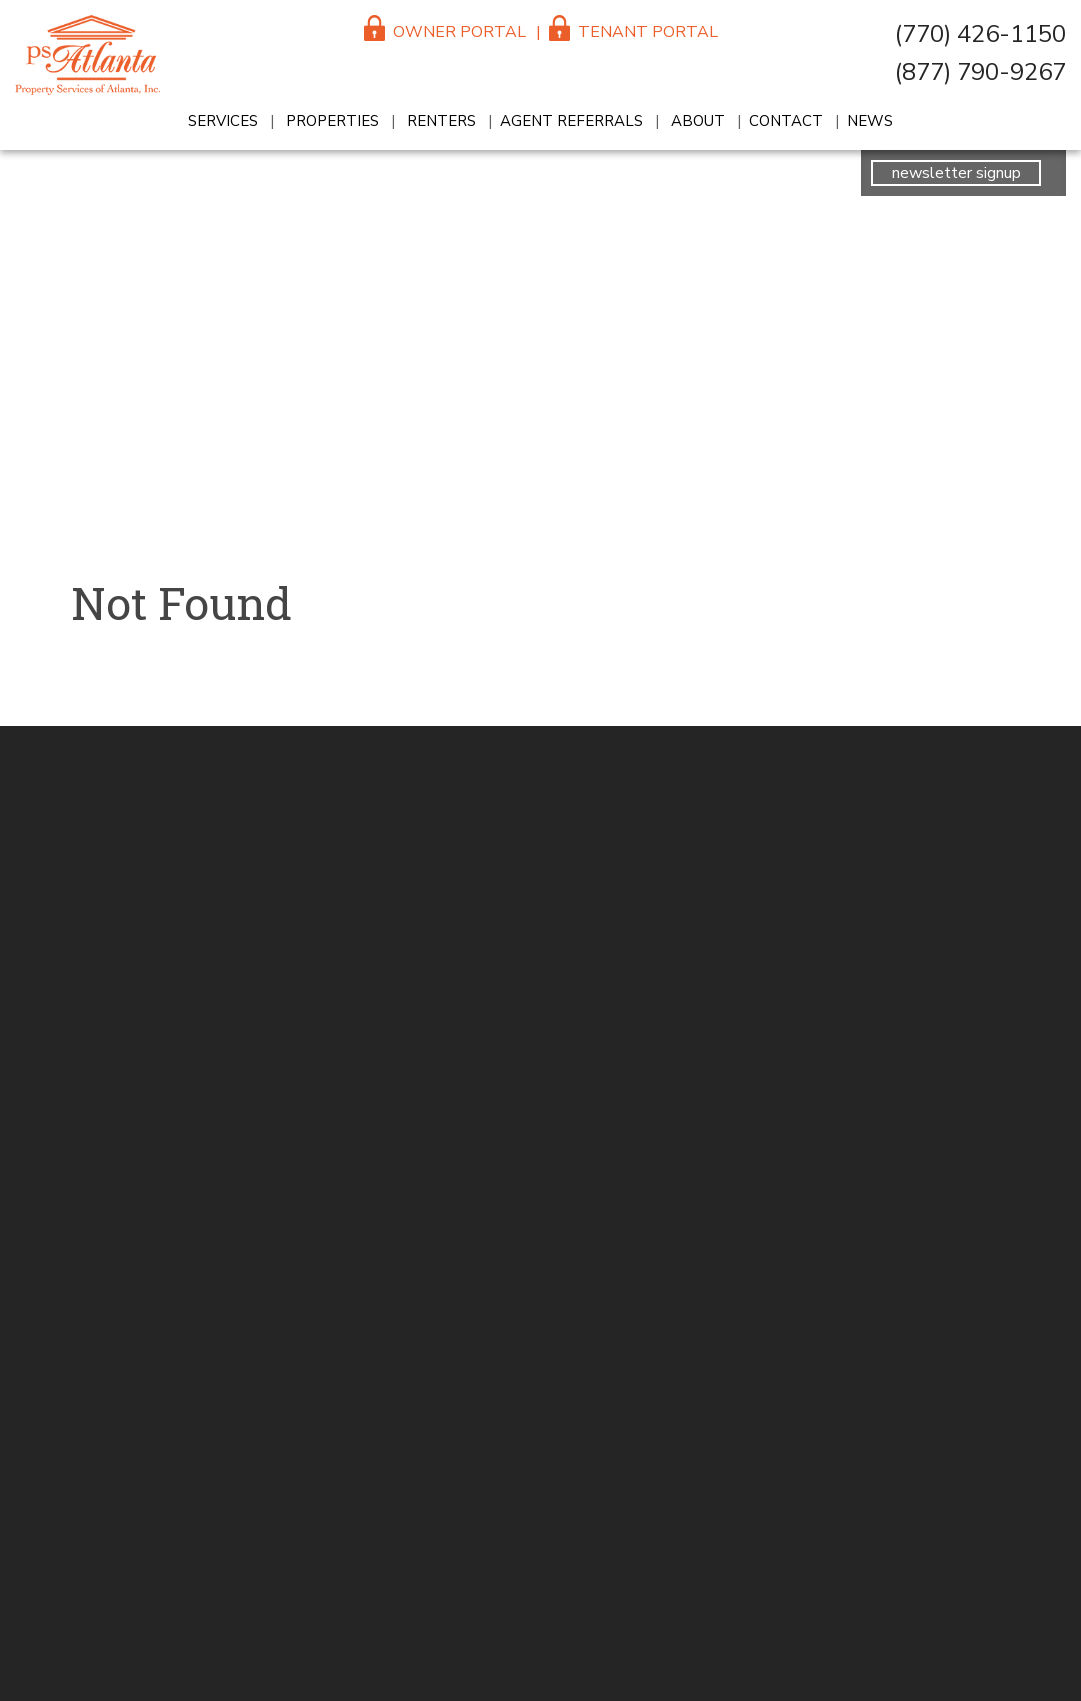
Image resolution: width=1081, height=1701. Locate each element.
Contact (786, 121)
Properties (332, 121)
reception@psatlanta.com (1061, 621)
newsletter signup (956, 173)
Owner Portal (445, 32)
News (870, 121)
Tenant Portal (633, 32)
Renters (441, 121)
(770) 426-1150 (980, 34)
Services (223, 121)
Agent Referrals (571, 121)
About (698, 121)
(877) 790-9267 (980, 72)
